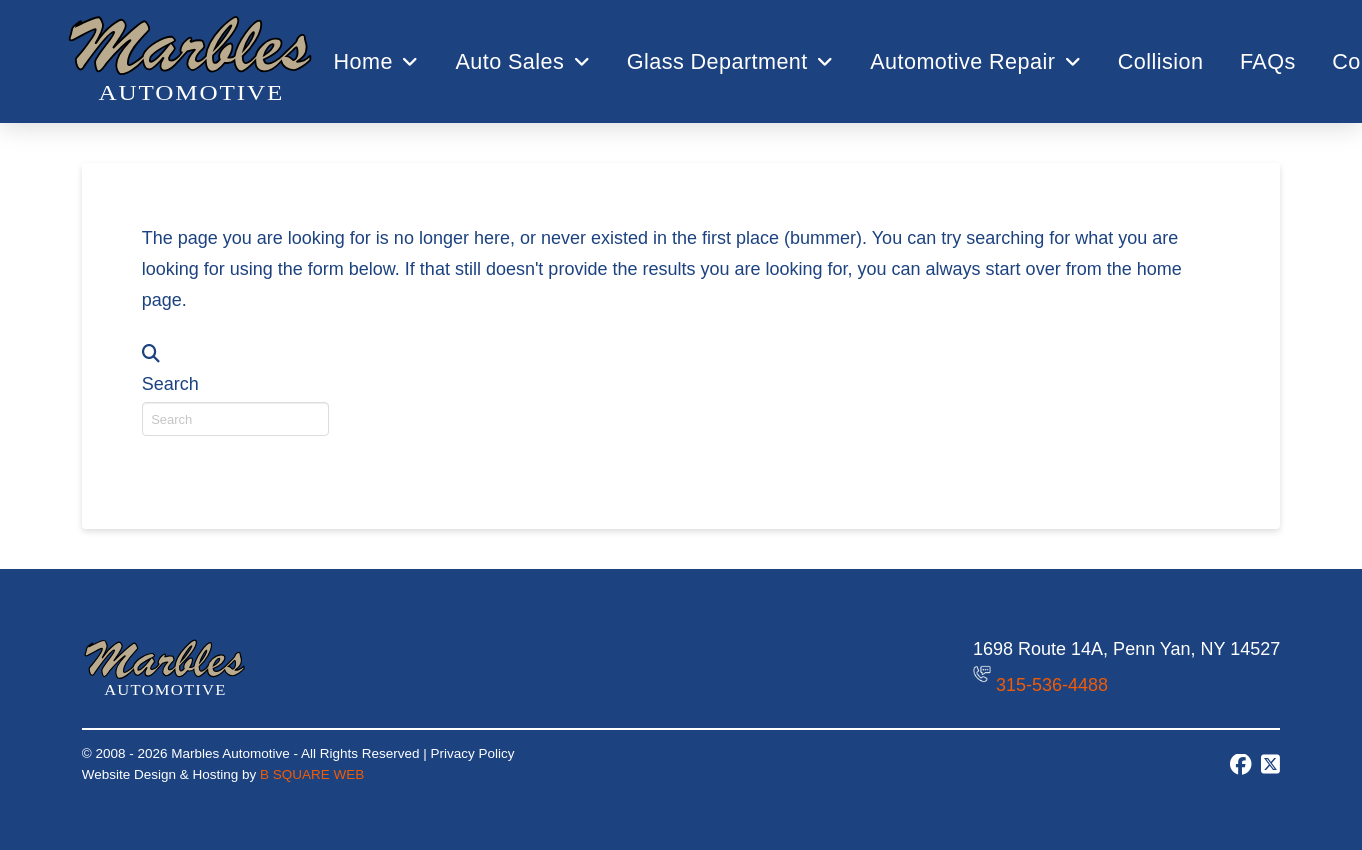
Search (170, 384)
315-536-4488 (1052, 684)
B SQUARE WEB (312, 774)
